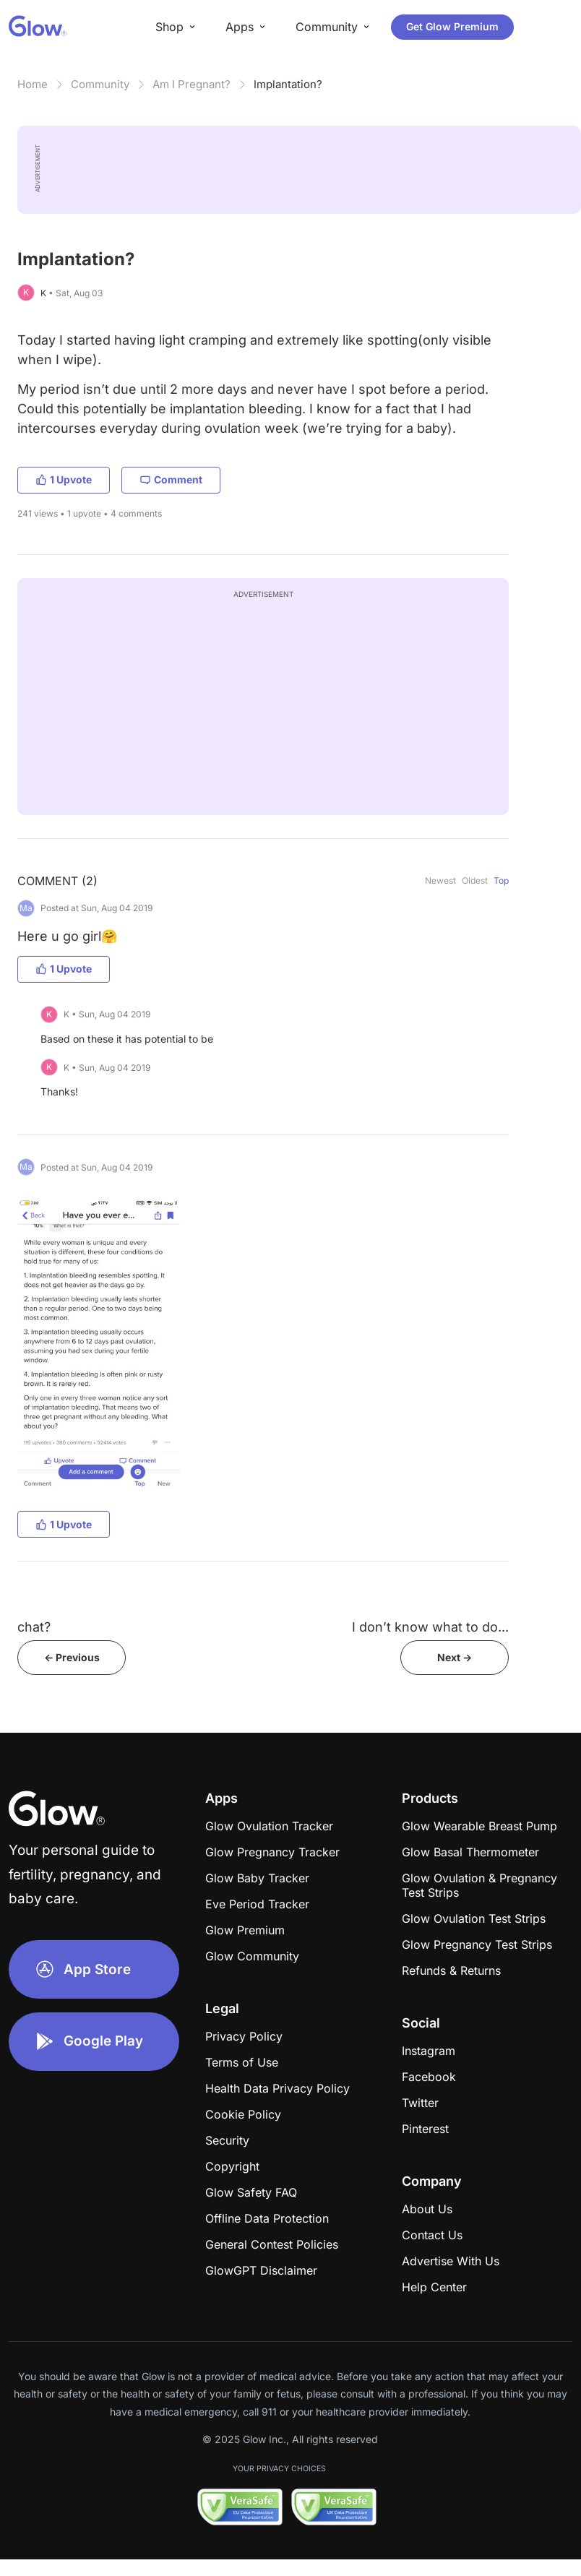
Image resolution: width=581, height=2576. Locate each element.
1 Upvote (63, 479)
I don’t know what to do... (430, 1626)
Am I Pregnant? (191, 84)
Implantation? (288, 84)
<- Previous (72, 1657)
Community (100, 84)
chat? (34, 1626)
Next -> (454, 1657)
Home (32, 84)
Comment (170, 479)
